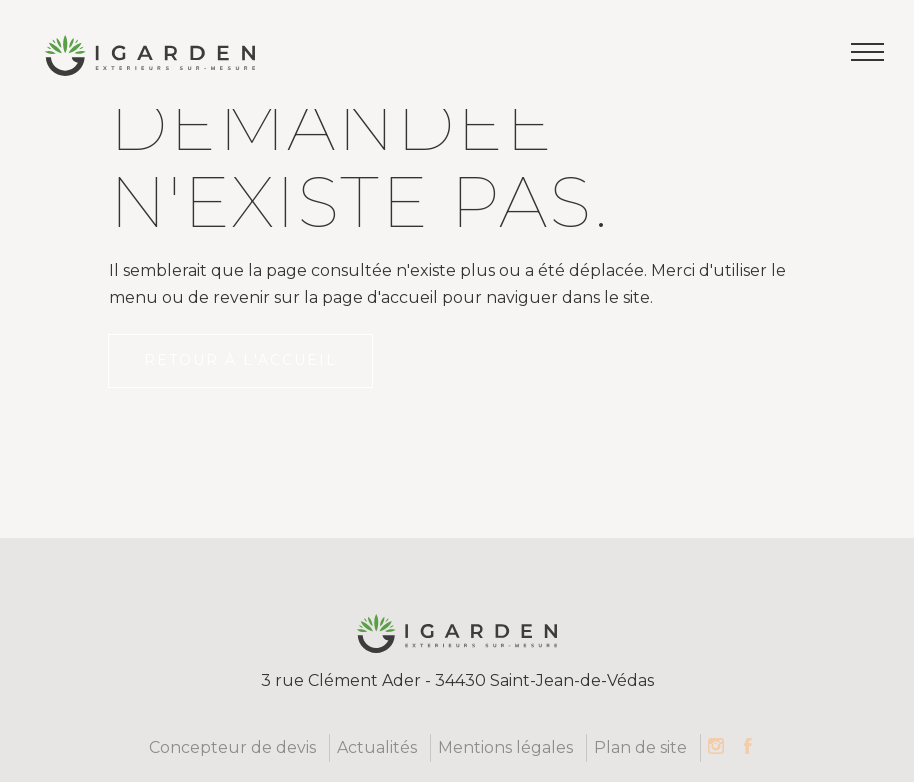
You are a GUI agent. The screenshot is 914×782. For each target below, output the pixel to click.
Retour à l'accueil (240, 360)
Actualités (377, 747)
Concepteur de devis (232, 747)
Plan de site (640, 747)
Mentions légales (505, 747)
